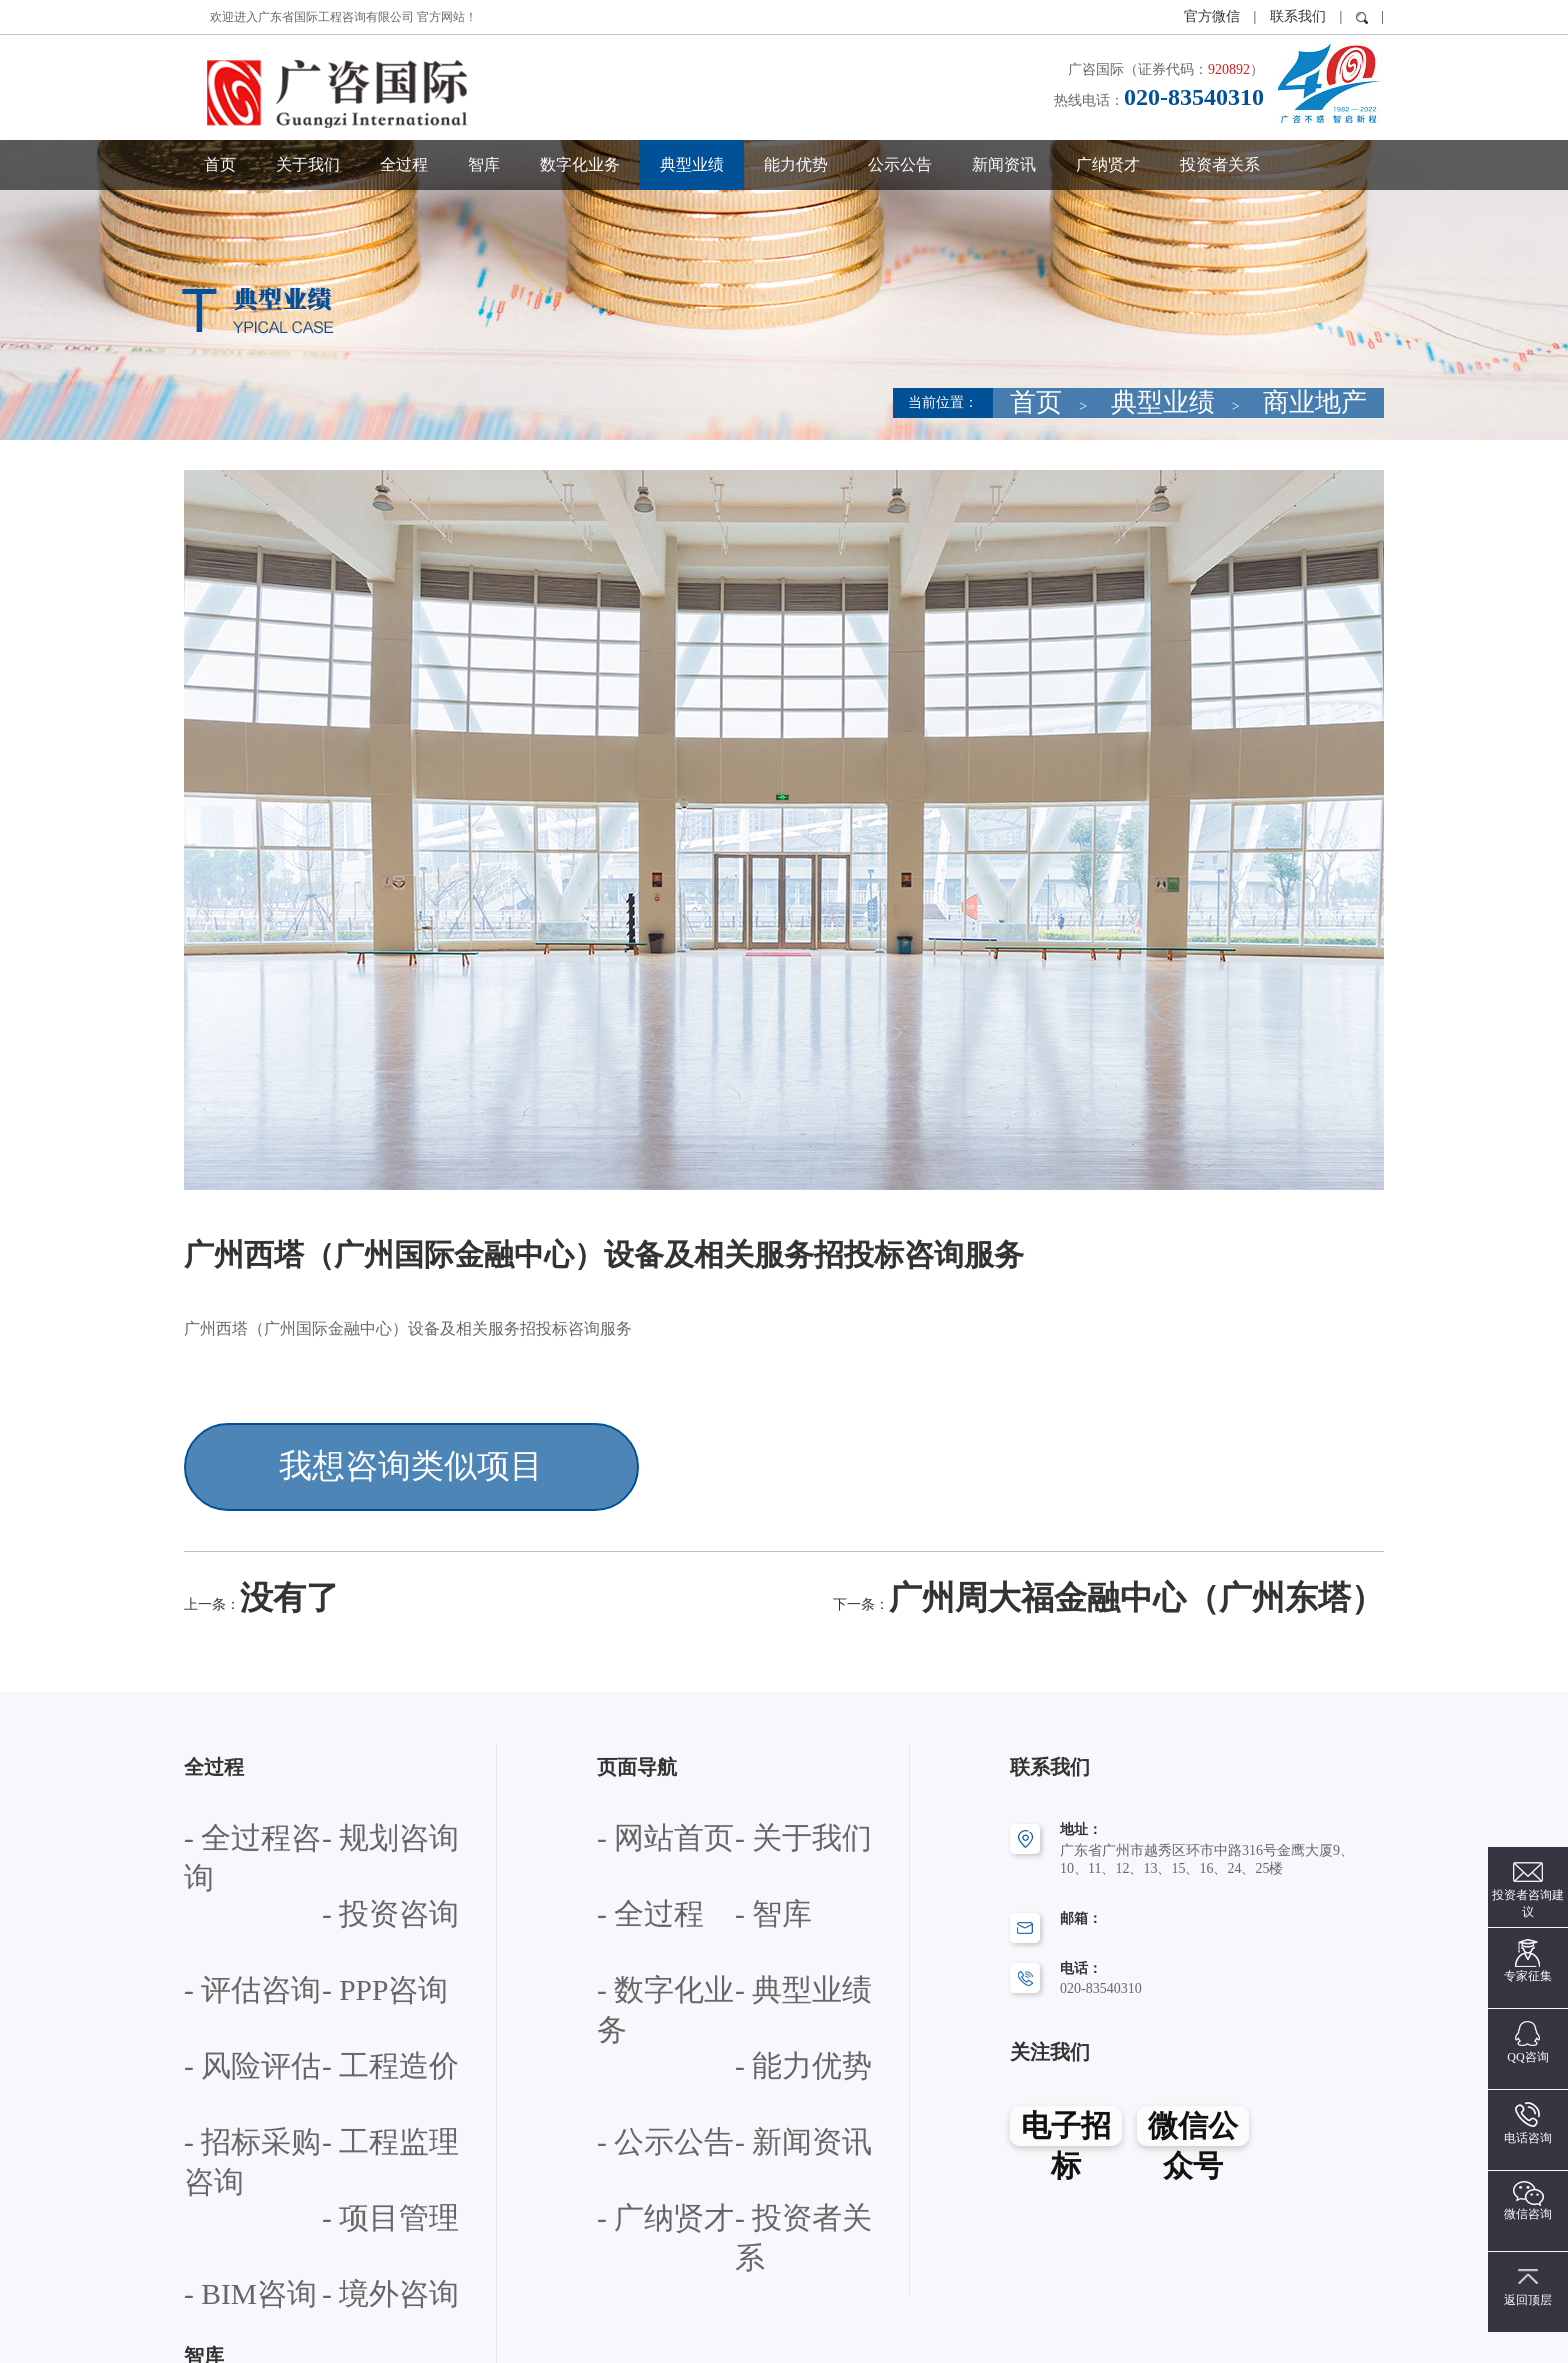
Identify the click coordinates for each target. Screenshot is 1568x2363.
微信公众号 (1194, 2068)
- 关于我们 (767, 1770)
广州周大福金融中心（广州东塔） (1264, 1552)
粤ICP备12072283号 (928, 2337)
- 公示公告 (767, 1932)
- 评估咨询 (354, 1824)
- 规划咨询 (354, 1770)
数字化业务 (580, 164)
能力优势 (796, 164)
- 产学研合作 (223, 2205)
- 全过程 (622, 1824)
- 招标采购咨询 (368, 1932)
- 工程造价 (216, 1932)
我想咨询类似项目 (336, 1449)
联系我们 (1298, 16)
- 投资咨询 (216, 1824)
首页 (220, 164)
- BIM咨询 (215, 2040)
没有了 (264, 1552)
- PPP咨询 (214, 1878)
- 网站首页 (629, 1770)
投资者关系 (1220, 164)
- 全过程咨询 (223, 1770)
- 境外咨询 (354, 2040)
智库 (484, 164)
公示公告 (900, 164)
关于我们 (308, 164)
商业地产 (1342, 402)
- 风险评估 (354, 1878)
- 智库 (753, 1824)
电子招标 (1065, 2068)
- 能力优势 (629, 1932)
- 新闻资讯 (629, 1986)
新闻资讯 (1004, 164)
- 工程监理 (216, 1986)
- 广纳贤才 (767, 1986)
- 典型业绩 (767, 1878)
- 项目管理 (354, 1986)
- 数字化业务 (636, 1878)
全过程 (404, 164)
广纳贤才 (1108, 164)
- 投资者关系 (636, 2040)
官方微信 (1214, 16)
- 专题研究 (354, 2151)
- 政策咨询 (216, 2151)
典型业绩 (692, 164)
